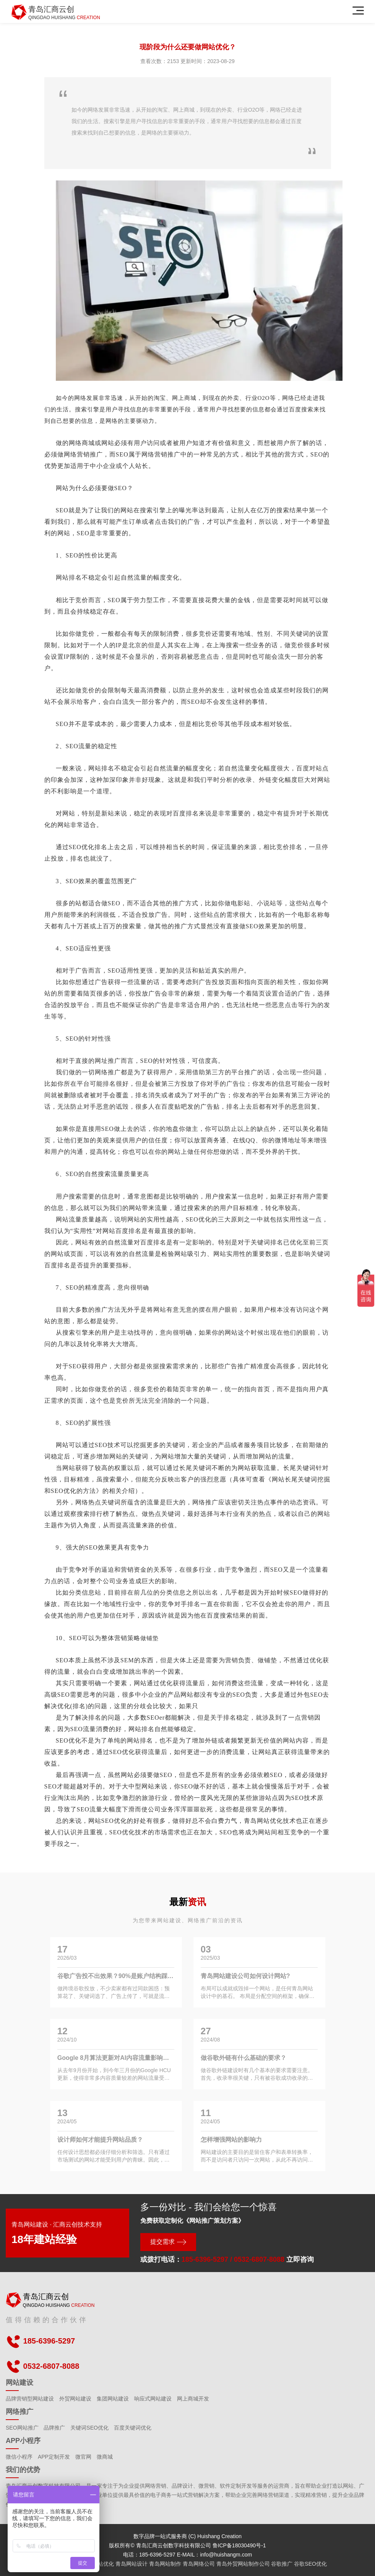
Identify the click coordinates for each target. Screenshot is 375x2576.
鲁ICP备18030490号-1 (239, 2545)
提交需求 (162, 2241)
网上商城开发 (193, 2399)
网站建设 (19, 2382)
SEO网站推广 (22, 2428)
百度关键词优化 (132, 2428)
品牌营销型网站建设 (30, 2399)
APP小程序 (23, 2440)
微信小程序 (19, 2457)
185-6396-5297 (205, 2259)
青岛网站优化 (263, 1820)
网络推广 (19, 2411)
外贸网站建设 (75, 2399)
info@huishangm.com (226, 2555)
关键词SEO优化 (89, 2428)
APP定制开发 (54, 2457)
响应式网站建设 (153, 2399)
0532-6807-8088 (259, 2259)
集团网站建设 (113, 2399)
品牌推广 (54, 2428)
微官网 (83, 2457)
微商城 (105, 2457)
